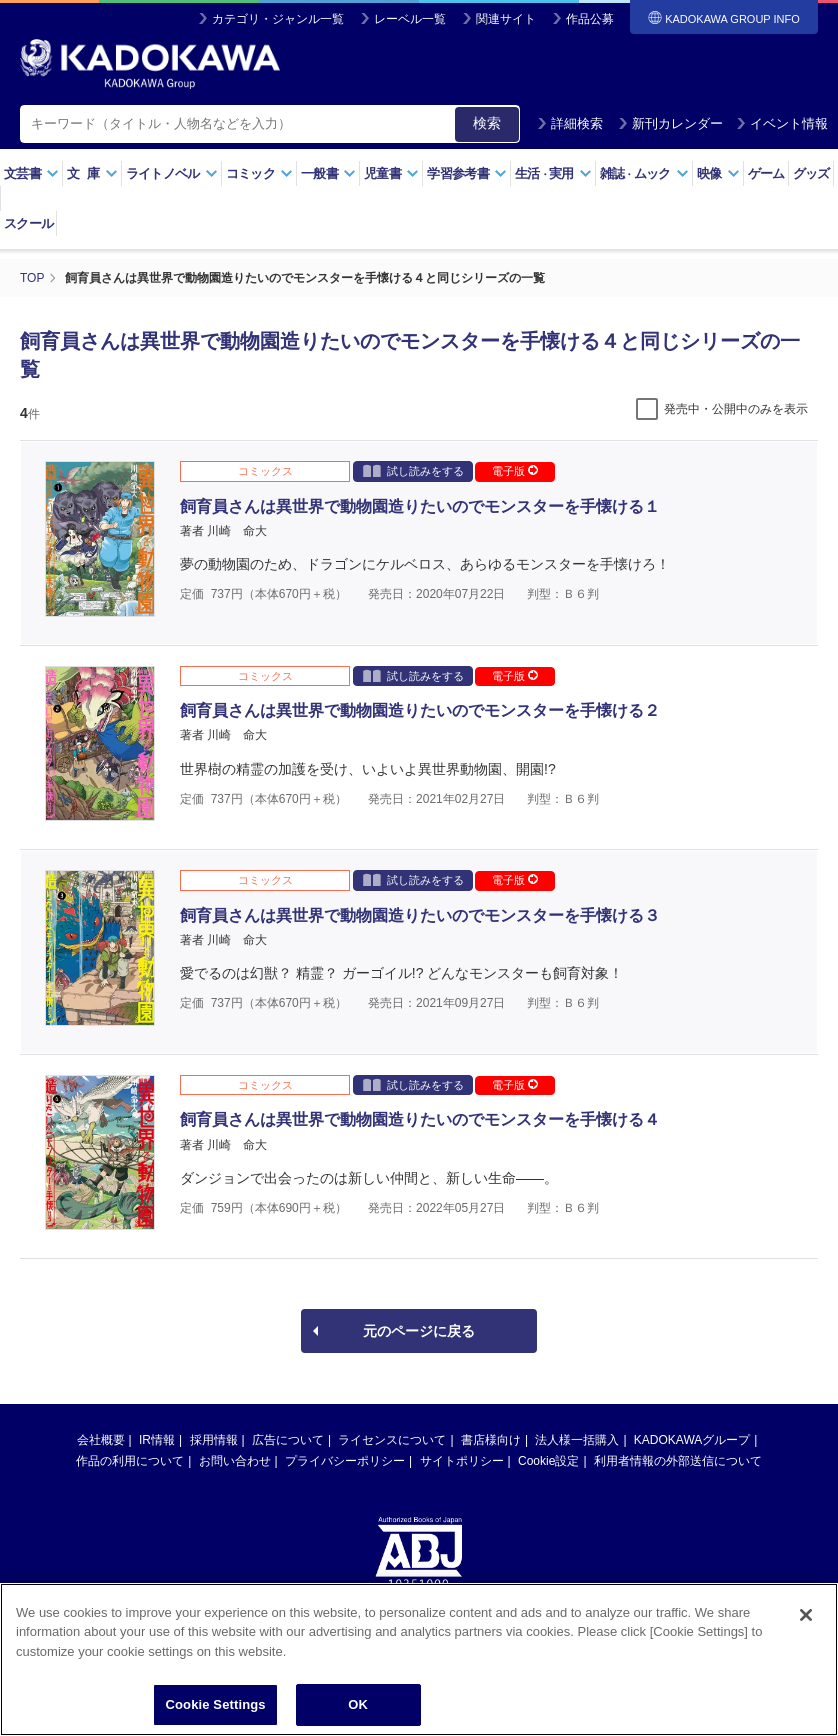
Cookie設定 (548, 1461)
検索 (487, 123)
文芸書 (31, 173)
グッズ (811, 173)
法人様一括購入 (577, 1440)
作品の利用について (130, 1461)
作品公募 (590, 19)
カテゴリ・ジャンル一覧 (278, 19)
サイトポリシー (462, 1461)
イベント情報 (782, 123)
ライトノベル (172, 173)
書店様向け (491, 1440)
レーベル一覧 (410, 19)
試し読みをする (413, 470)
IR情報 (157, 1440)
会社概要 (101, 1440)
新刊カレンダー (670, 123)
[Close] (806, 1617)
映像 (718, 173)
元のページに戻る (419, 1331)
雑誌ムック (644, 173)
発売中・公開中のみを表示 (736, 409)
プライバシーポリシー (345, 1461)
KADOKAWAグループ (692, 1440)
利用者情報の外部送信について (678, 1461)
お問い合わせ (235, 1461)
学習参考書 (467, 173)
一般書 (328, 173)
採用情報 (214, 1440)
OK (358, 1706)
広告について (288, 1440)
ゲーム (766, 173)
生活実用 (553, 173)
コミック (259, 173)
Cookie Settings (215, 1706)
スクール (28, 223)
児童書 (391, 173)
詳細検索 (570, 123)
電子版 (515, 471)
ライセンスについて (392, 1440)
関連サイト (506, 19)
